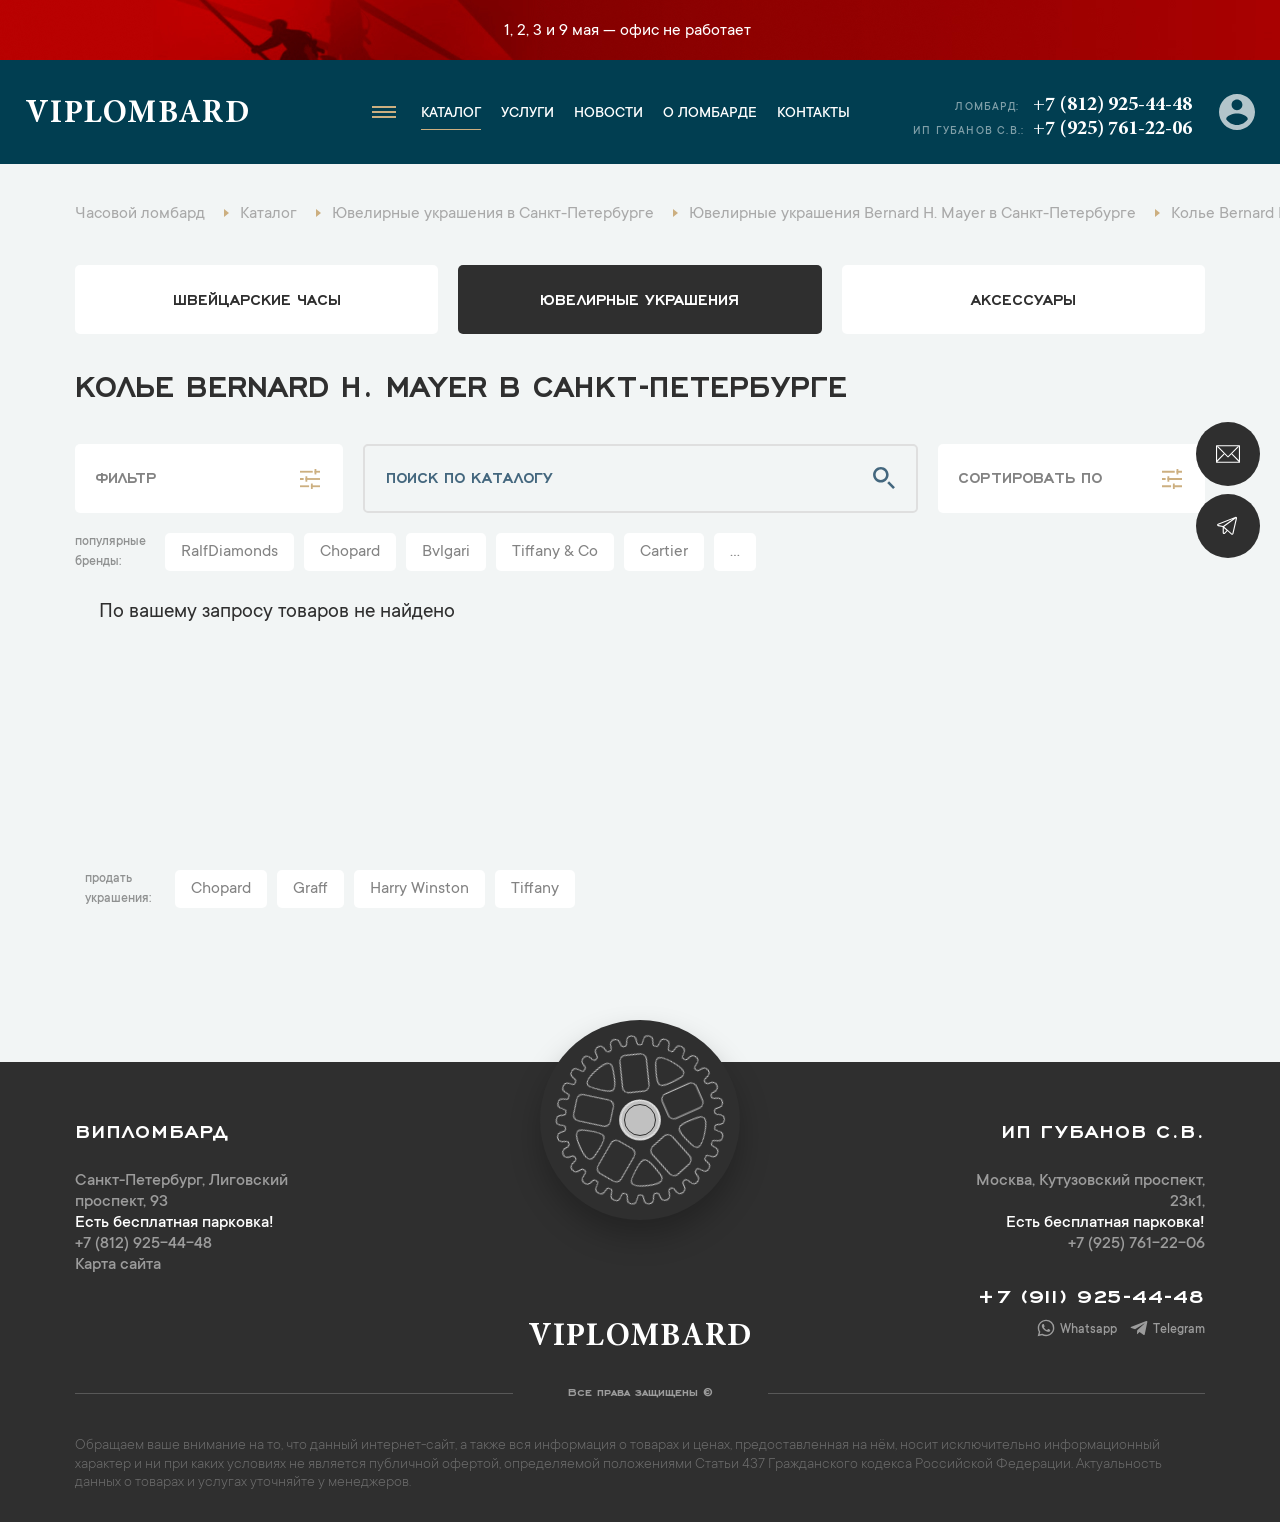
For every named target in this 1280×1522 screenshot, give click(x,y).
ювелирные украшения (639, 298)
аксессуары (1023, 298)
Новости (608, 114)
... (735, 552)
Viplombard (137, 115)
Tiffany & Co (555, 552)
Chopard (350, 552)
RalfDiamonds (229, 552)
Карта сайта (118, 1265)
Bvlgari (446, 552)
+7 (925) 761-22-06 (1112, 129)
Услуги (527, 114)
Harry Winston (419, 889)
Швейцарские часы (257, 298)
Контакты (813, 114)
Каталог (451, 114)
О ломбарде (710, 114)
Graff (310, 889)
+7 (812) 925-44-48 (1112, 105)
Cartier (664, 552)
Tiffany (535, 889)
